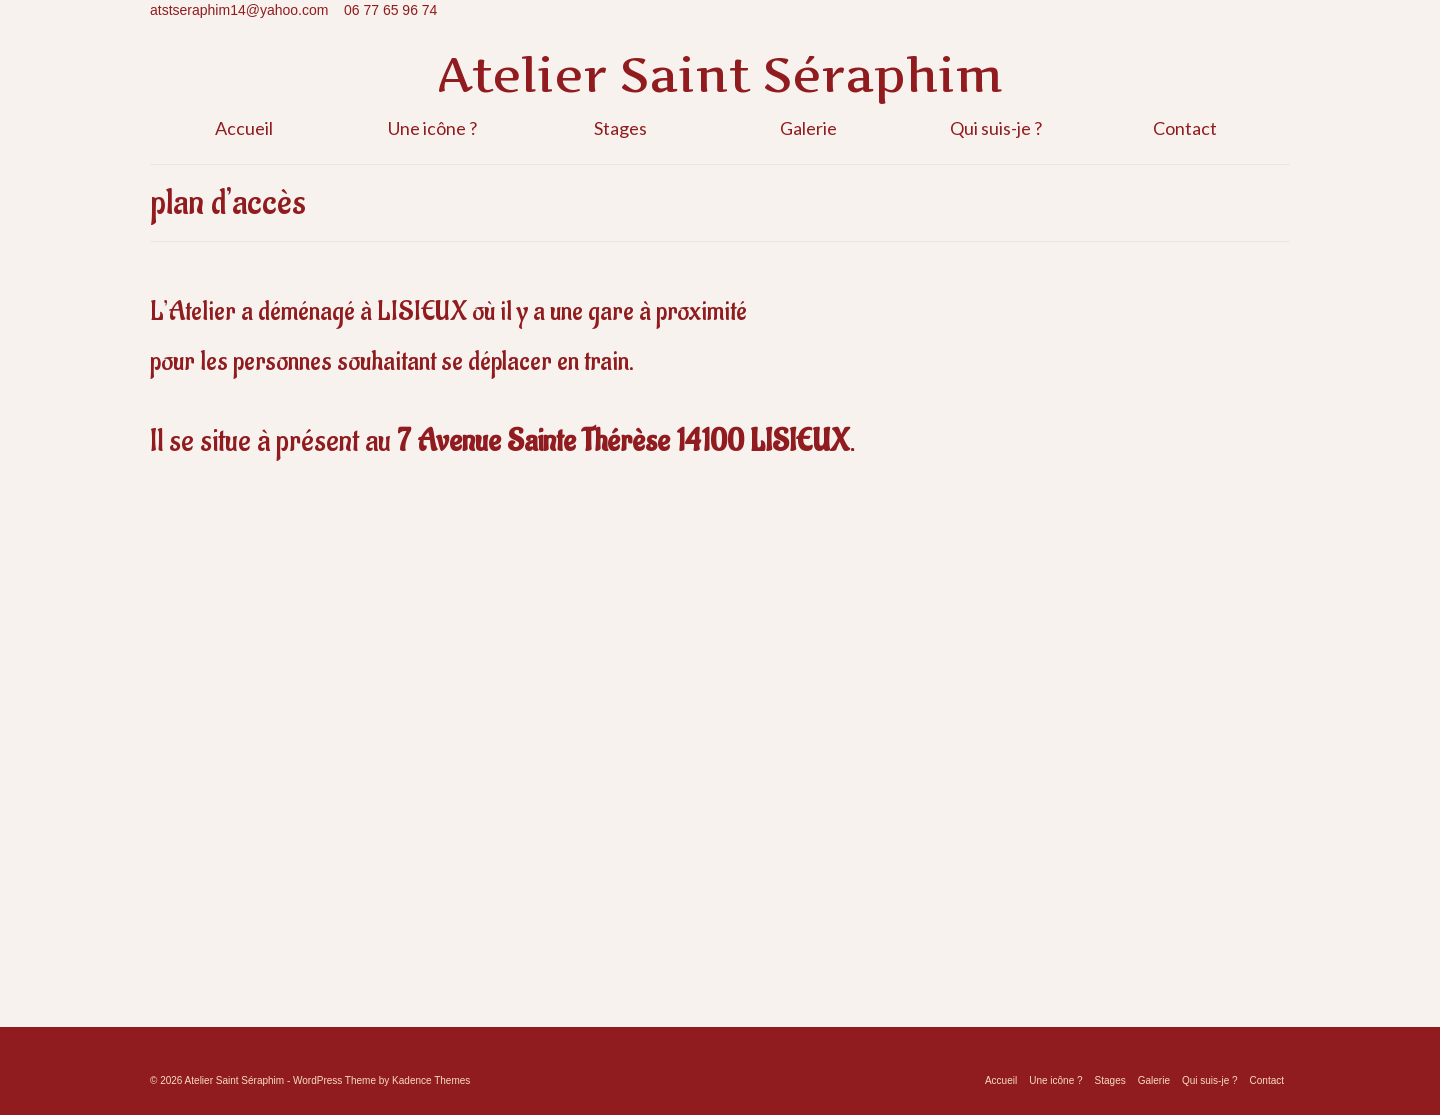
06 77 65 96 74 (390, 10)
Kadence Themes (431, 1080)
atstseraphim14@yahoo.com (239, 10)
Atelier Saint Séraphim (720, 74)
